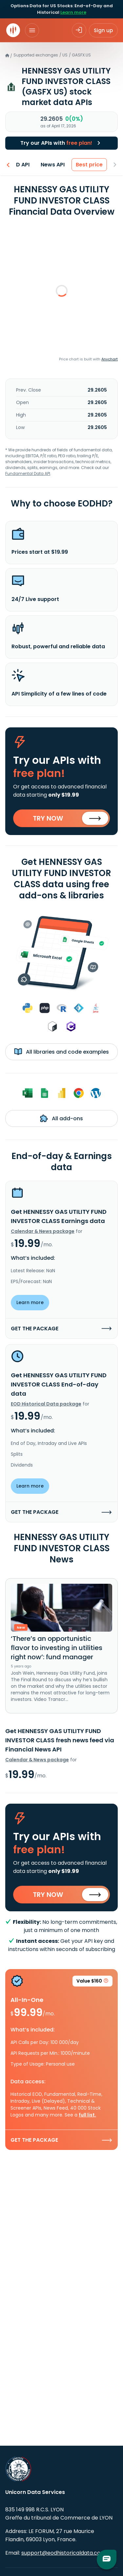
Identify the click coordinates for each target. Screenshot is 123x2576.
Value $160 (92, 1982)
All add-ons (61, 1118)
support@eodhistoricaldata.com (63, 2553)
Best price (89, 164)
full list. (87, 2115)
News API (53, 164)
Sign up (103, 30)
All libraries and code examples (61, 1052)
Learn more (73, 12)
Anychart (109, 359)
